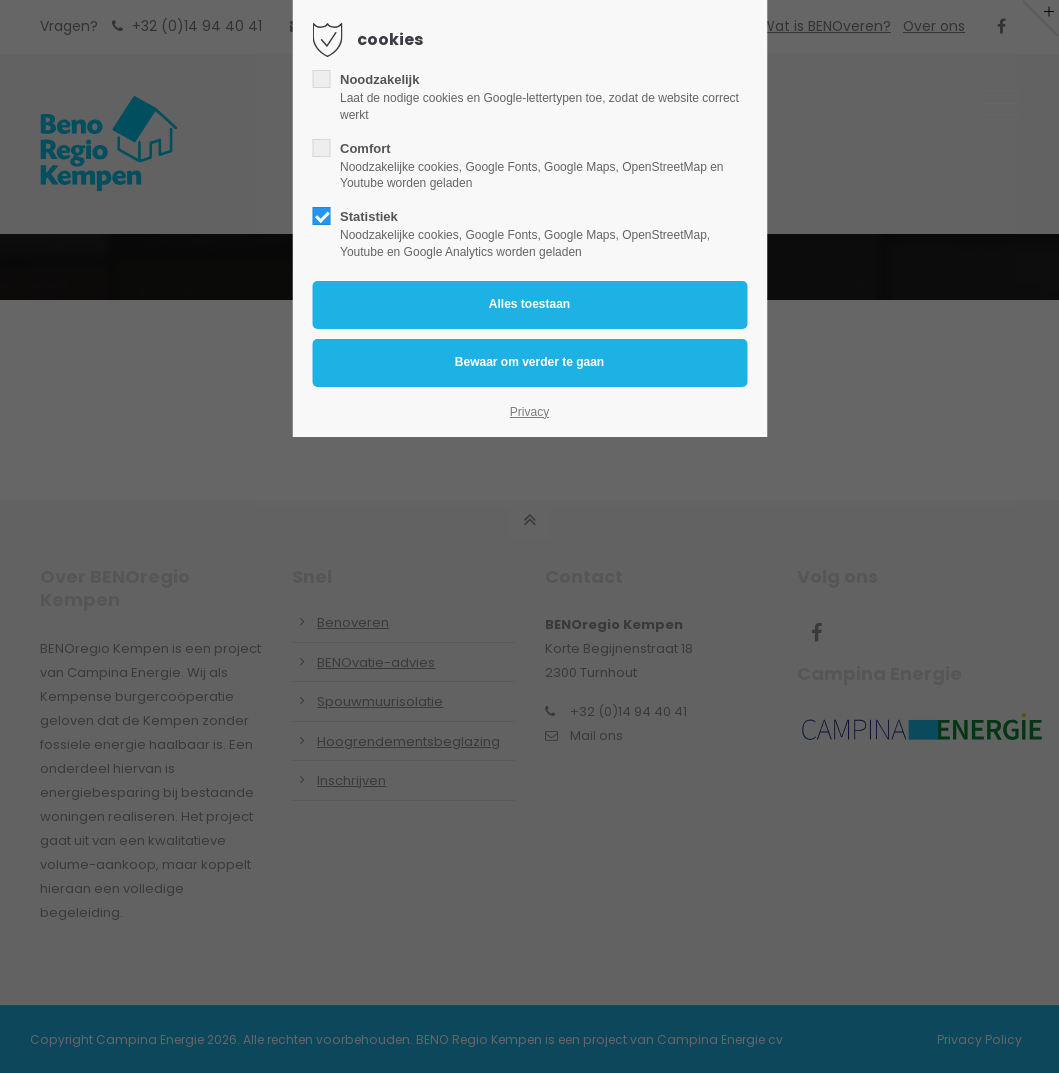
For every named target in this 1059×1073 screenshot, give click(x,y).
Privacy (529, 412)
